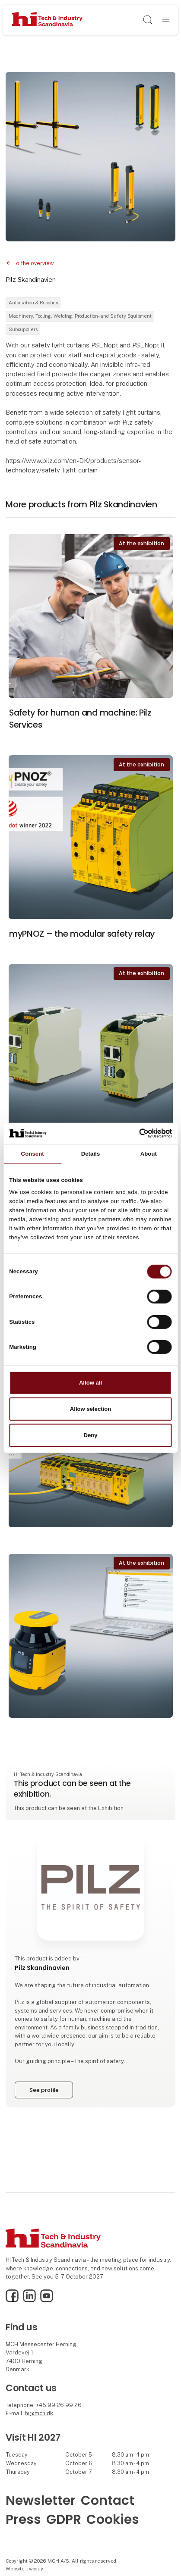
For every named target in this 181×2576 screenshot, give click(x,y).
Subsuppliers (23, 329)
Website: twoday (24, 2569)
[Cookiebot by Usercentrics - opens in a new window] (134, 1133)
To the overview (33, 263)
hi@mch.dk (39, 2413)
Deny (90, 1435)
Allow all (90, 1382)
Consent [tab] (32, 1153)
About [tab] (148, 1153)
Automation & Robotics (33, 302)
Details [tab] (90, 1153)
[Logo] (47, 19)
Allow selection (90, 1409)
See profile (44, 2090)
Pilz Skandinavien (31, 279)
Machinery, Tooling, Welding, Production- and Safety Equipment (80, 316)
